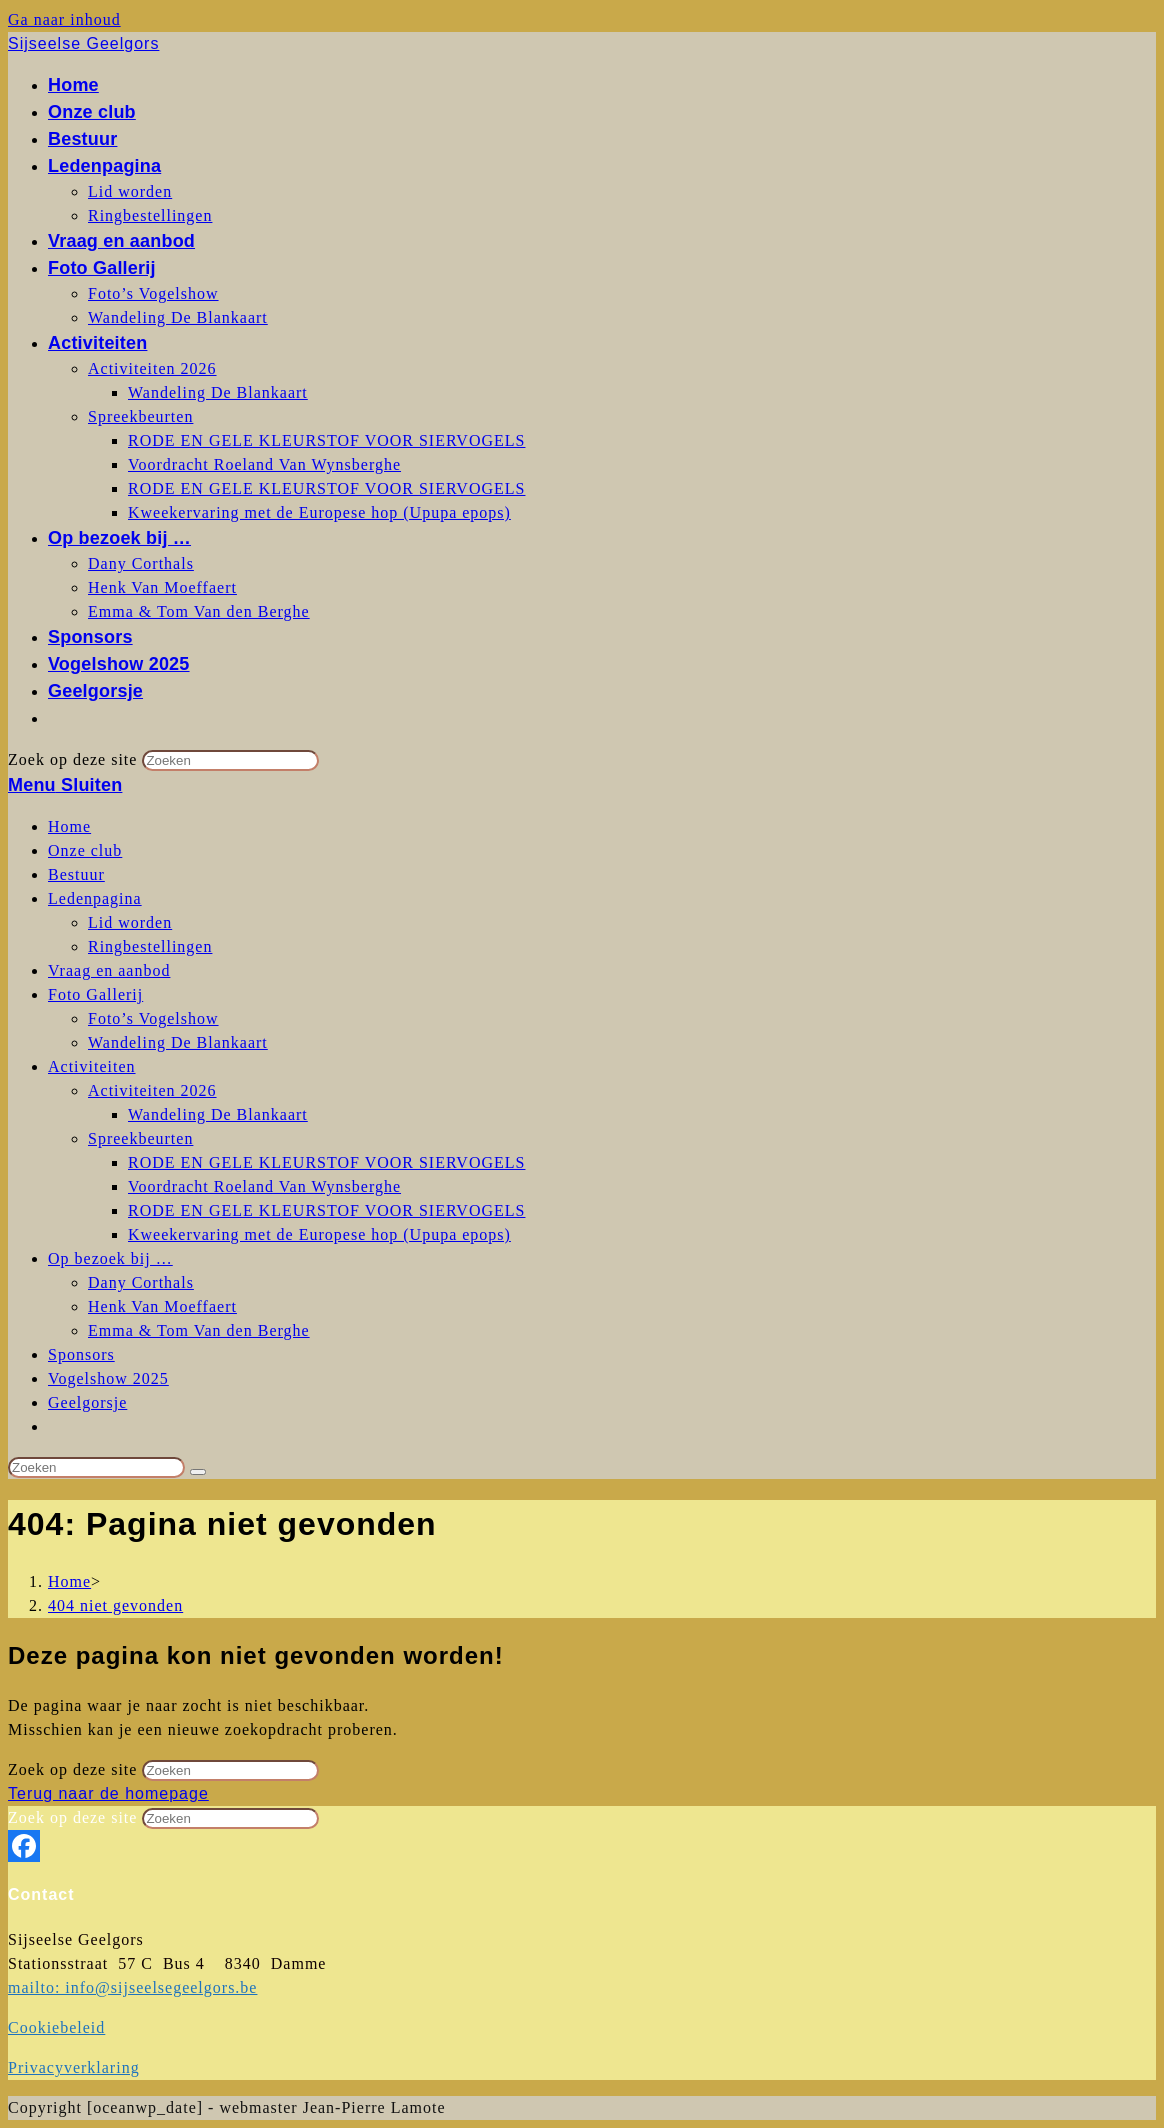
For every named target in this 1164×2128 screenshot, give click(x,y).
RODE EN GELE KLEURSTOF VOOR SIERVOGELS (326, 1162)
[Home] (69, 1581)
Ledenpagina (95, 898)
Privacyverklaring (74, 2067)
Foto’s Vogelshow (153, 1018)
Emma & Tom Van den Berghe (199, 1330)
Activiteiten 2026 (152, 1090)
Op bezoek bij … (110, 1258)
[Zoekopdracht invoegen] (96, 1467)
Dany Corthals (141, 1282)
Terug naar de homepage (108, 1793)
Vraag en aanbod (109, 970)
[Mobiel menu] (65, 785)
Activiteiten (92, 1066)
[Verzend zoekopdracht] (198, 1472)
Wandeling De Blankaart (178, 1042)
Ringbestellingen (150, 946)
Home (69, 826)
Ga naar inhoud (64, 19)
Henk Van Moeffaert (162, 1306)
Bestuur (76, 874)
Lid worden (130, 922)
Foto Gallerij (95, 994)
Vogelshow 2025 (108, 1378)
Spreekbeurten (140, 1138)
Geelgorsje (87, 1402)
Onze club (85, 850)
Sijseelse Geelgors (83, 43)
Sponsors (81, 1354)
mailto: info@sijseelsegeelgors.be (132, 1987)
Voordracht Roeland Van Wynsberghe (264, 1186)
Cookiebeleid (56, 2027)
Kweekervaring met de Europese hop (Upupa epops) (319, 1234)
